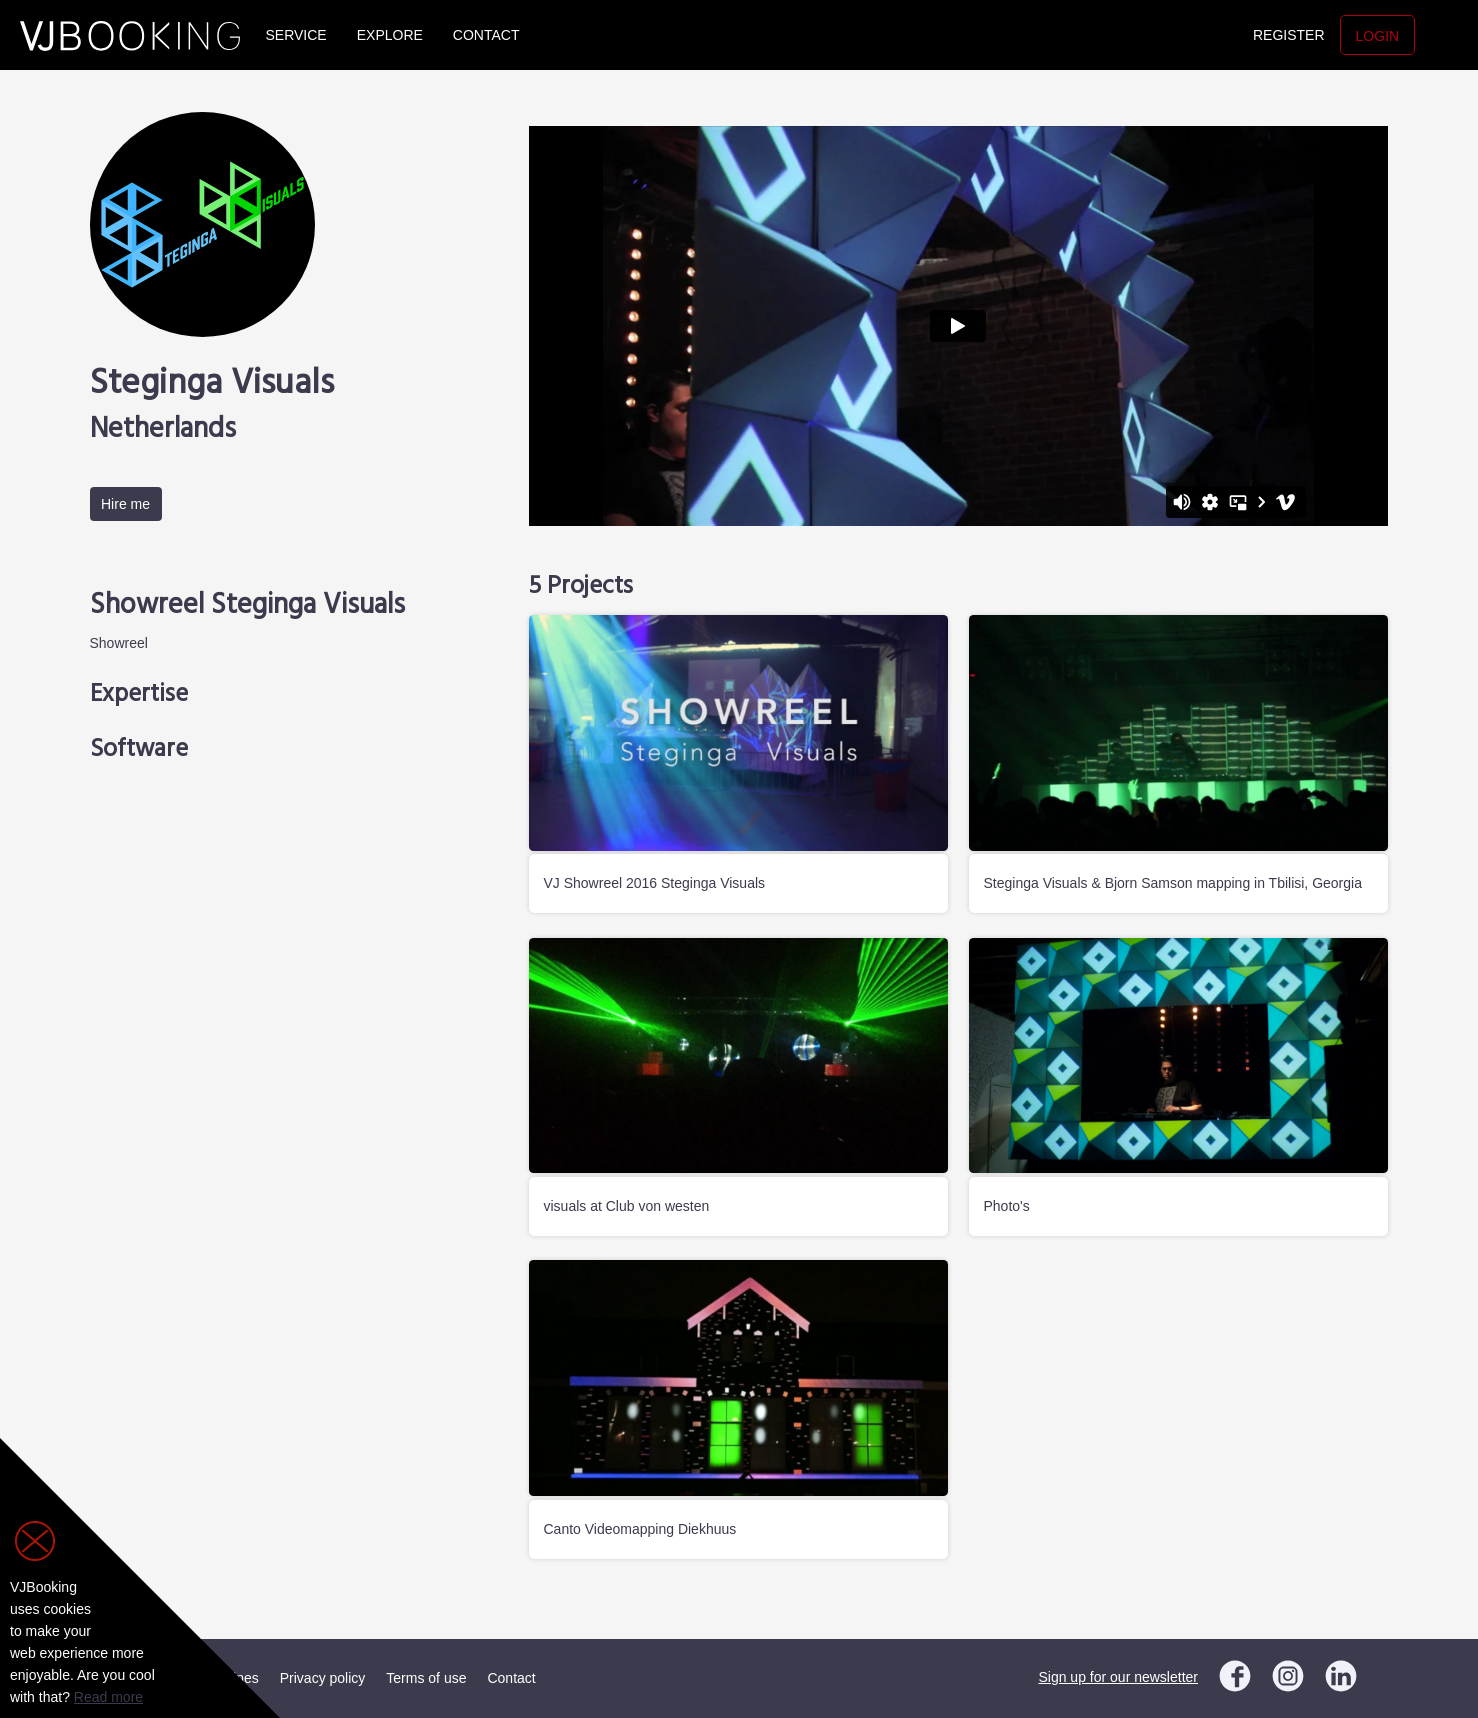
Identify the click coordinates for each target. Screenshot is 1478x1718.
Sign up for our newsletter (1118, 1677)
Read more (108, 1697)
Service (296, 35)
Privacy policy (323, 1678)
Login (1378, 36)
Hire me (125, 504)
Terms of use (426, 1678)
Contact (486, 35)
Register (1289, 35)
